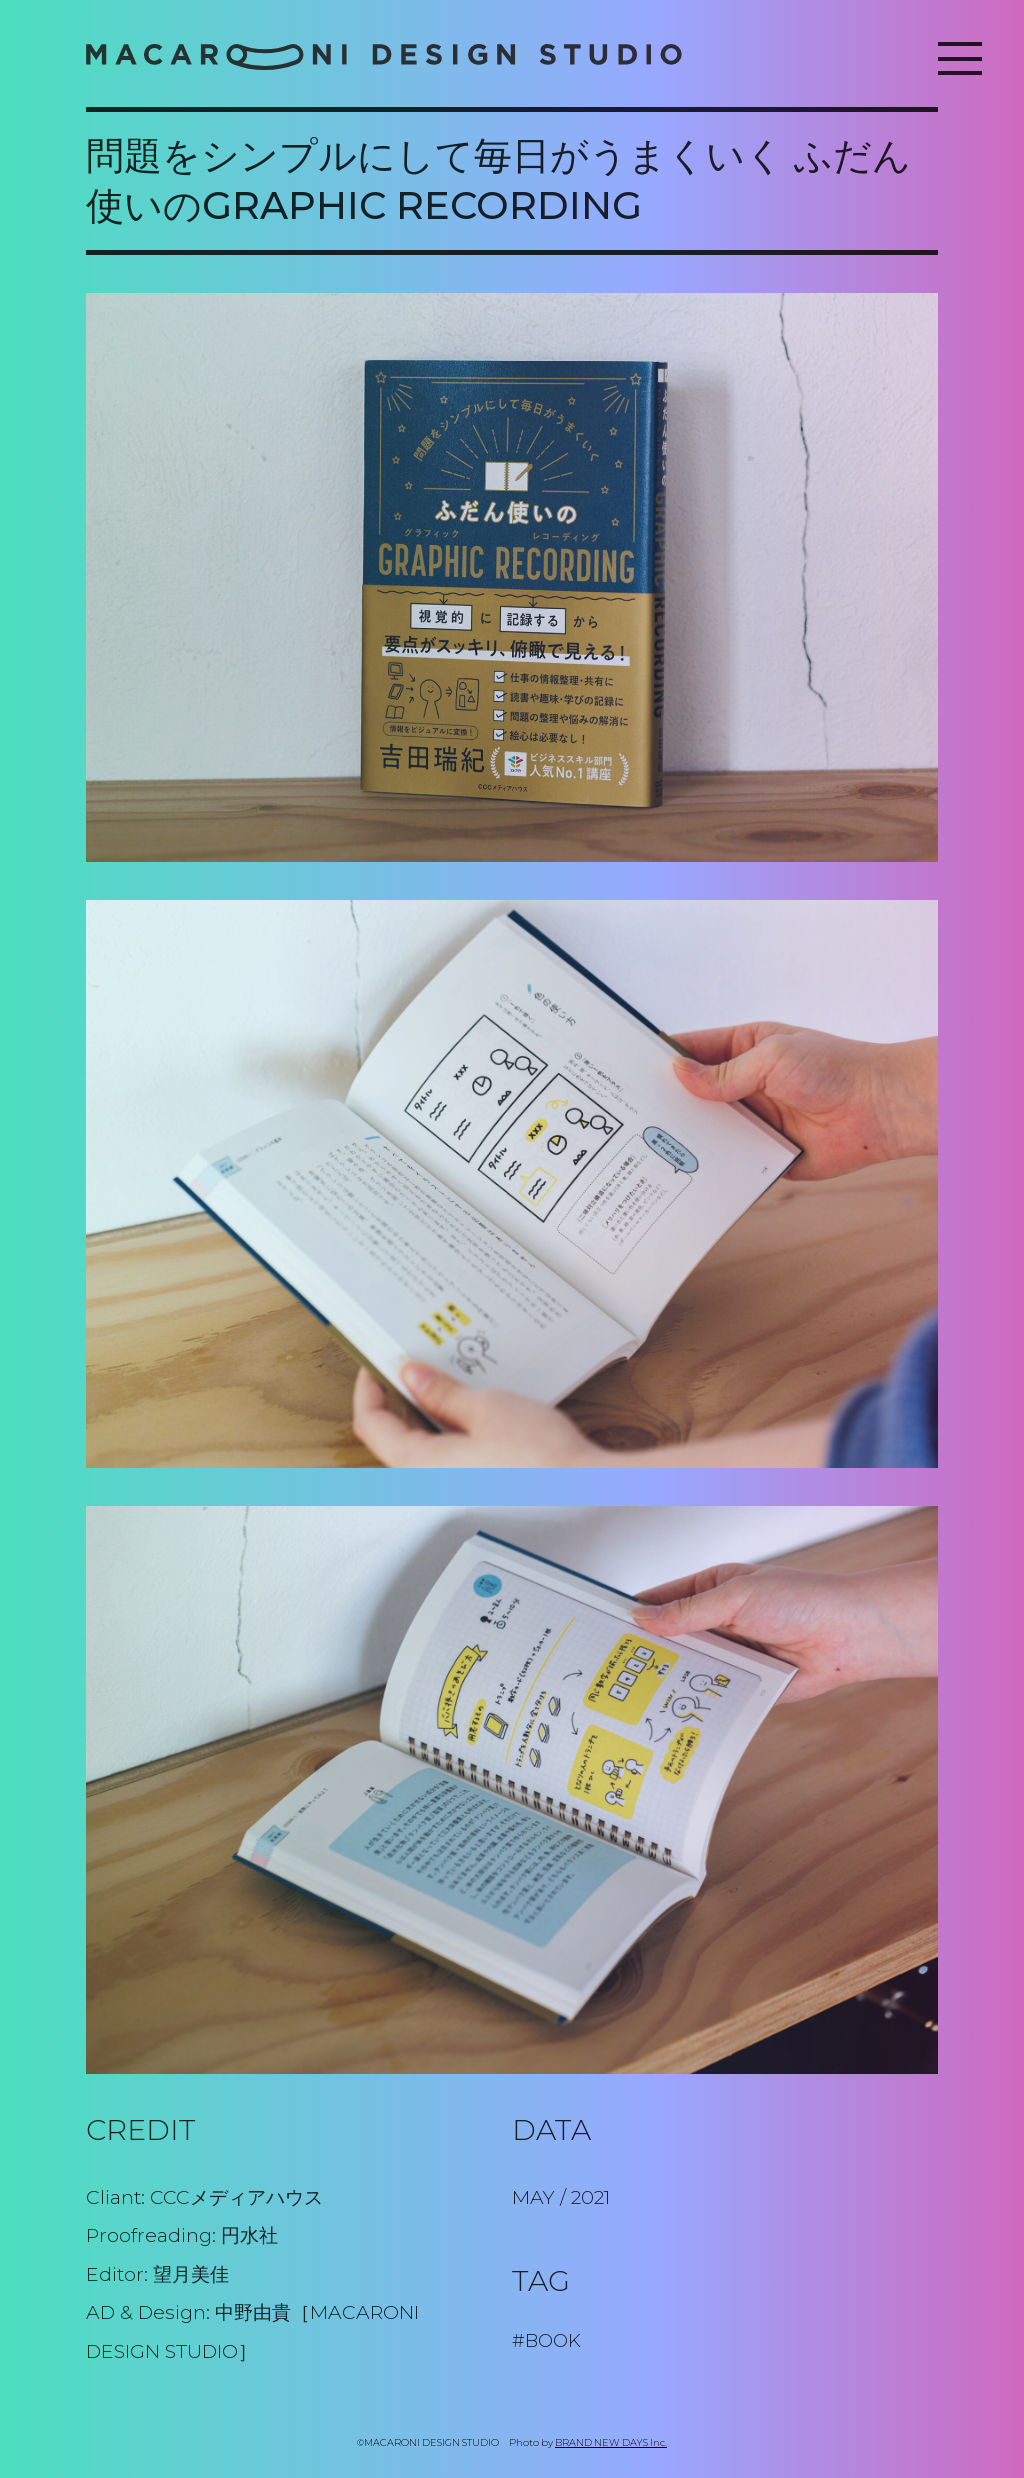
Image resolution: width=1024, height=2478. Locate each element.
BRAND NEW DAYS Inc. (611, 2442)
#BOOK (546, 2340)
